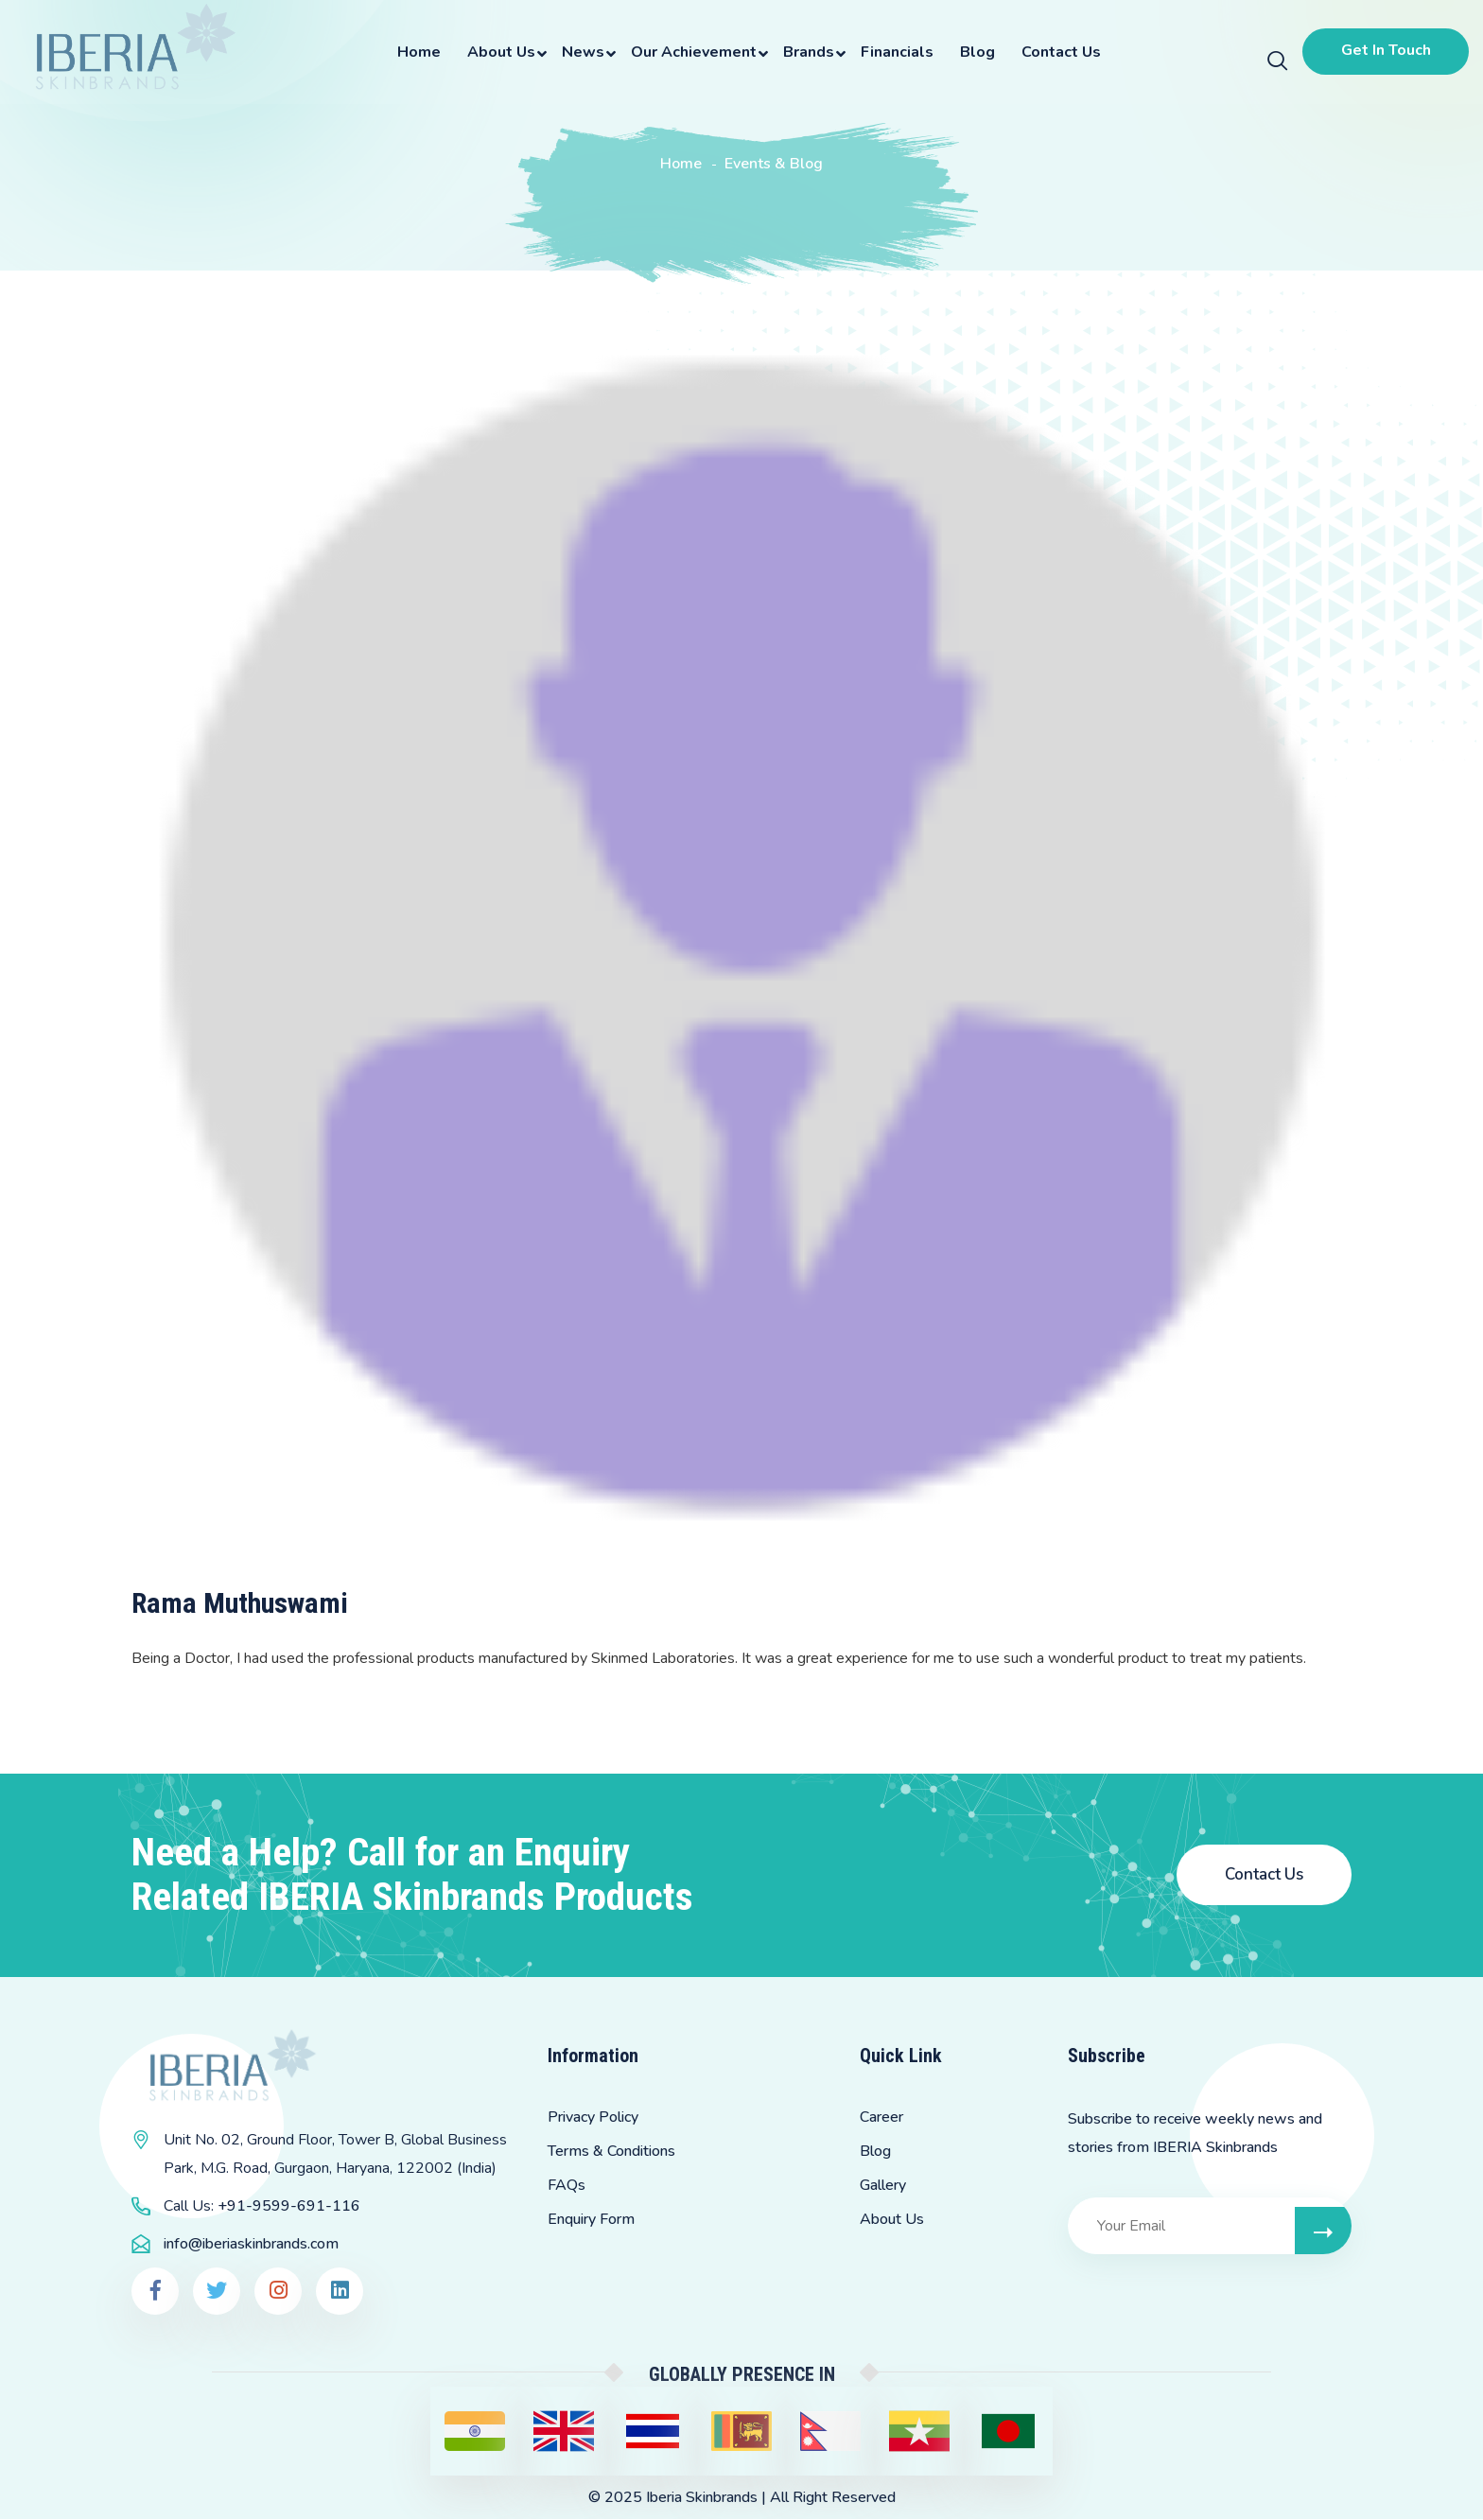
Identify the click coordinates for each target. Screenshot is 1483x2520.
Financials (894, 52)
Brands (805, 52)
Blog (974, 52)
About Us (498, 52)
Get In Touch (1383, 50)
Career (881, 2118)
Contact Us (1058, 52)
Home (416, 52)
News (580, 52)
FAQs (566, 2186)
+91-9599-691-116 (289, 2206)
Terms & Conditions (611, 2152)
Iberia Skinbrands (702, 2498)
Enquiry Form (591, 2220)
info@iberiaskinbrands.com (251, 2244)
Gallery (883, 2186)
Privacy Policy (593, 2118)
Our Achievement (691, 52)
